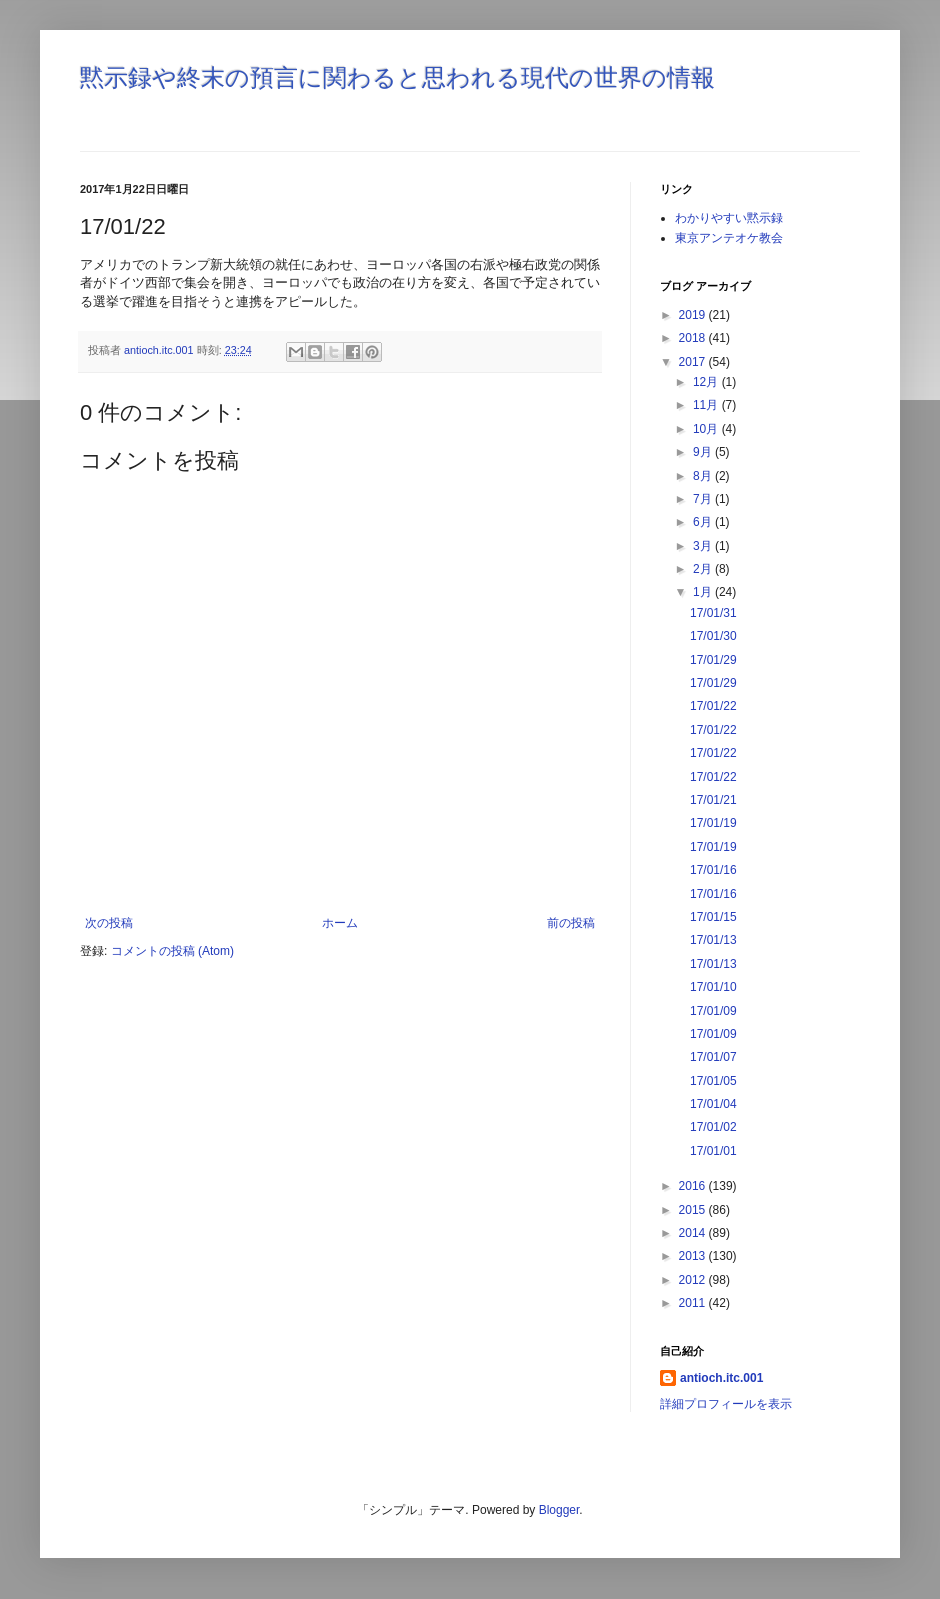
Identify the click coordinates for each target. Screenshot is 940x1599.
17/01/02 (713, 1127)
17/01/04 (713, 1104)
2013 (694, 1256)
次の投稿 (109, 923)
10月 (707, 429)
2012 (694, 1280)
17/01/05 (713, 1081)
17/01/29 (713, 660)
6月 (704, 522)
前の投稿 (571, 923)
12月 (707, 382)
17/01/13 (713, 940)
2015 (694, 1210)
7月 (704, 499)
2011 (694, 1303)
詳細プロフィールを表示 (726, 1404)
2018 (694, 338)
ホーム (340, 923)
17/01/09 (713, 1011)
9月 (704, 452)
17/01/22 (713, 706)
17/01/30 (713, 636)
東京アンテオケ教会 (729, 238)
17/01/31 (713, 613)
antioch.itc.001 (721, 1378)
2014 (694, 1233)
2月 (704, 569)
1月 (704, 592)
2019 (694, 315)
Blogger (559, 1510)
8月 (704, 476)
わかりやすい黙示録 (729, 218)
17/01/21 (713, 800)
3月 (704, 546)
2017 (694, 362)
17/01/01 (713, 1151)
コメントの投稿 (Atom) (172, 951)
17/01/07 (713, 1057)
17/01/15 (713, 917)
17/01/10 (713, 987)
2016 (694, 1186)
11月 (707, 405)
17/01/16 (713, 870)
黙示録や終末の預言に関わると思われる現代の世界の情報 (397, 77)
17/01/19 (713, 823)
